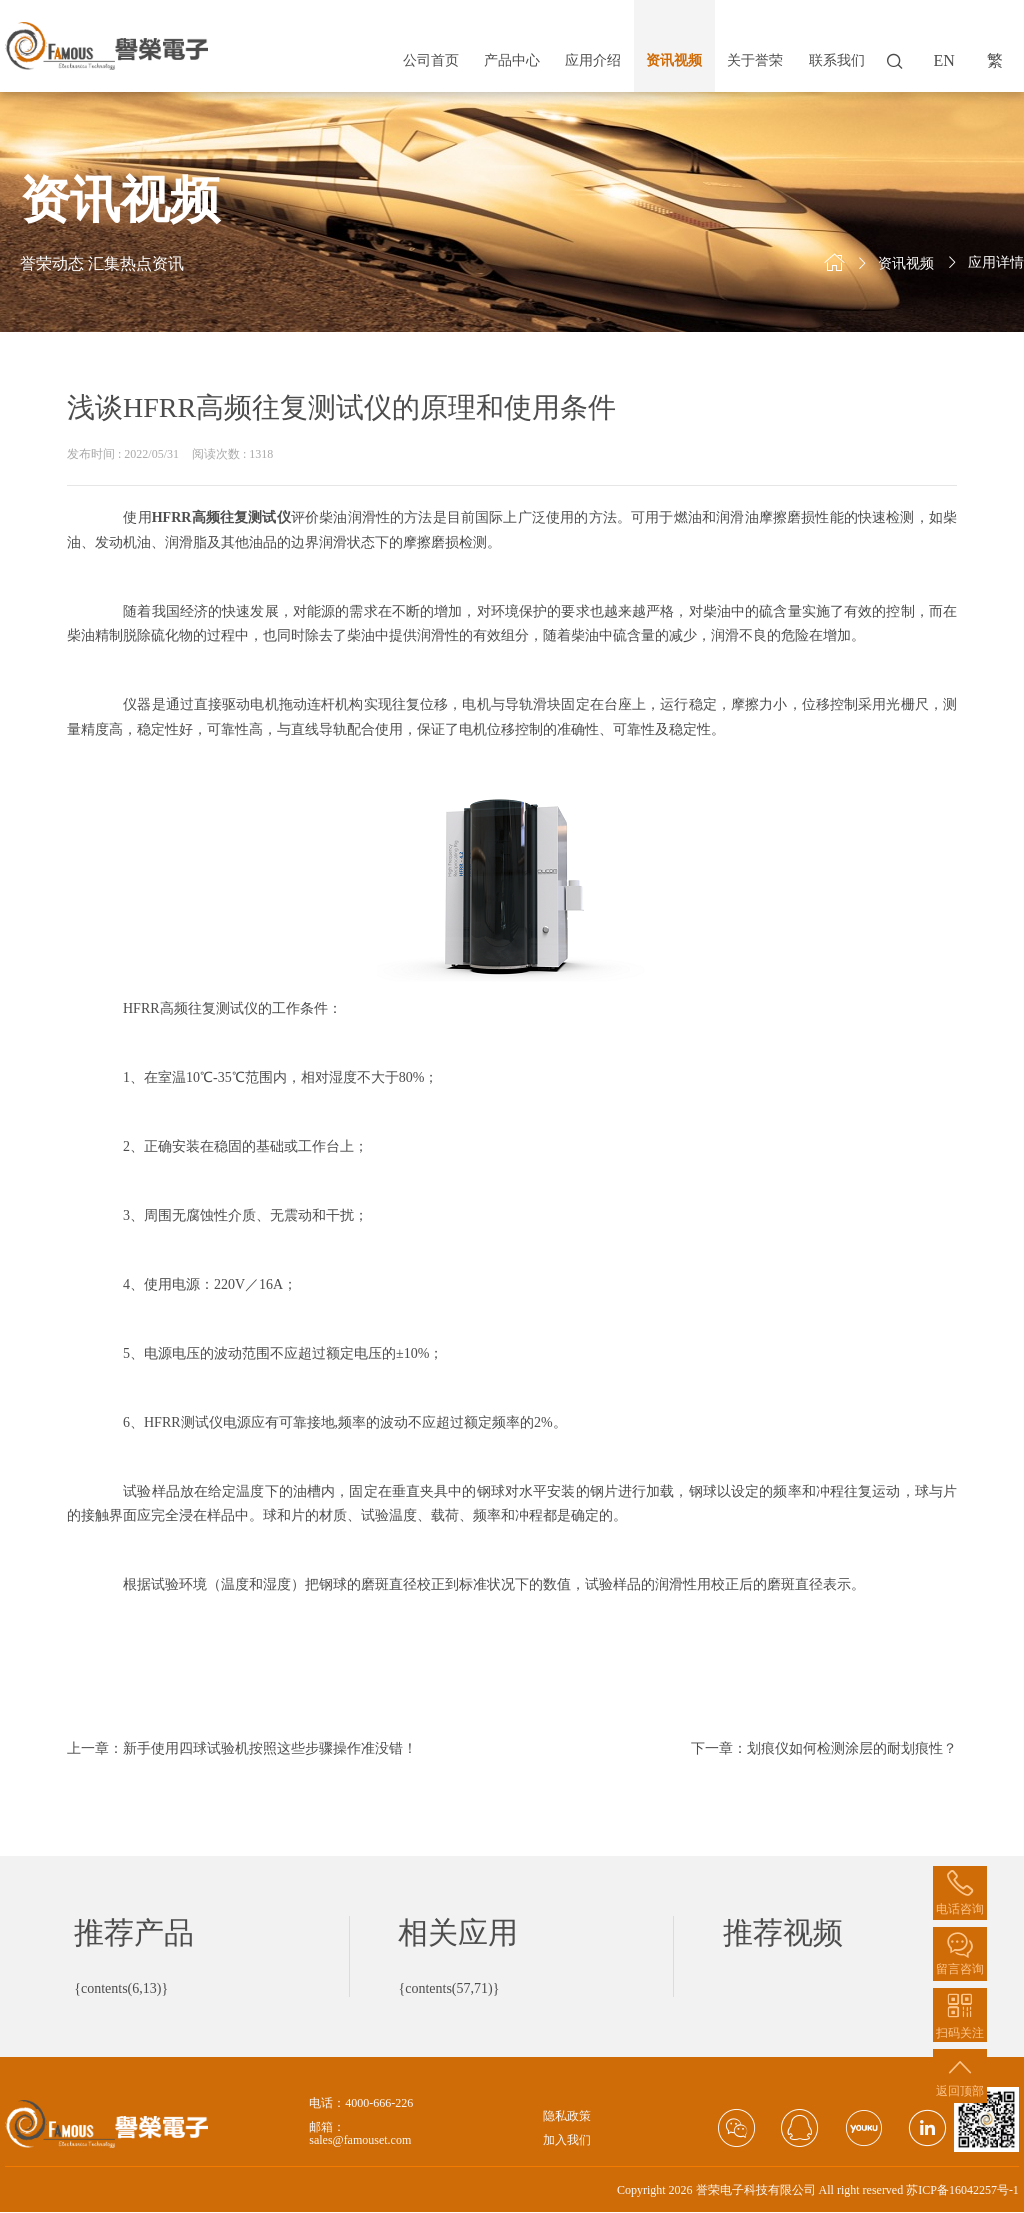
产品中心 (512, 60)
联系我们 (837, 60)
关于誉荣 (755, 60)
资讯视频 (674, 60)
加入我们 (567, 2140)
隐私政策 (567, 2116)
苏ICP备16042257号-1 (962, 2190)
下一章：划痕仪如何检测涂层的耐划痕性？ (824, 1748)
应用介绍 (593, 60)
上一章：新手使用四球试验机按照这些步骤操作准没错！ (242, 1748)
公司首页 (431, 60)
